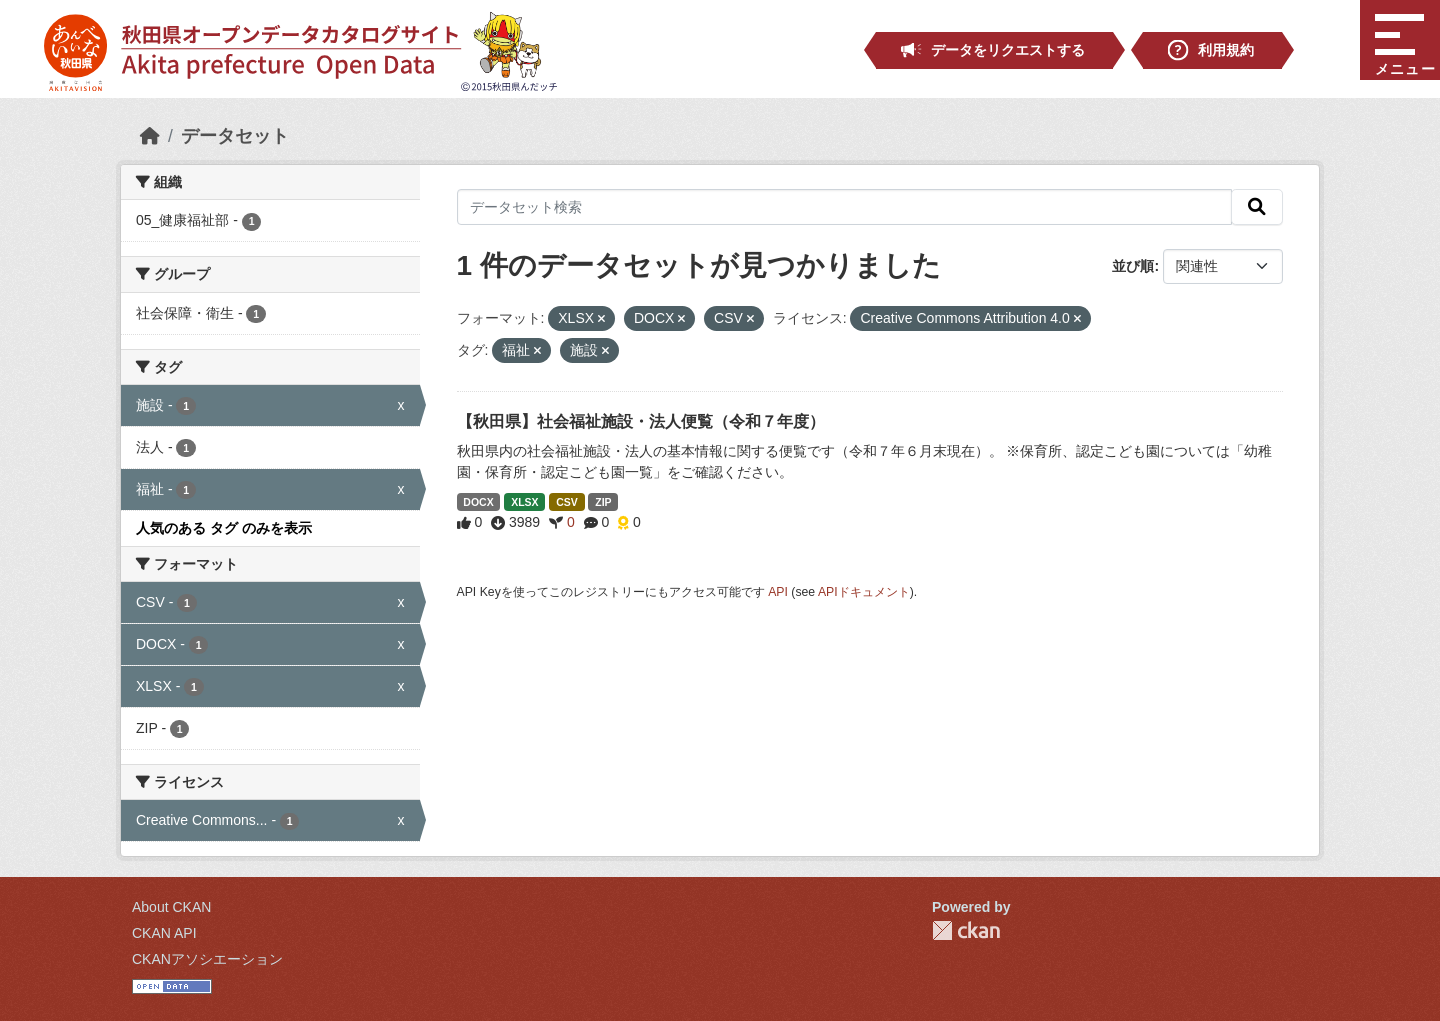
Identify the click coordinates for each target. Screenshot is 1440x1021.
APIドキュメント (864, 592)
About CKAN (171, 907)
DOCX (478, 502)
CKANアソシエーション (207, 959)
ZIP (603, 502)
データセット (235, 136)
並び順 (1133, 266)
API (778, 592)
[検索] (1257, 207)
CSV (567, 502)
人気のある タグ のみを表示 (224, 528)
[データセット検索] (845, 207)
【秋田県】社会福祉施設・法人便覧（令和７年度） (641, 421)
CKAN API (164, 933)
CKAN (966, 930)
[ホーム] (150, 136)
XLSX (524, 502)
